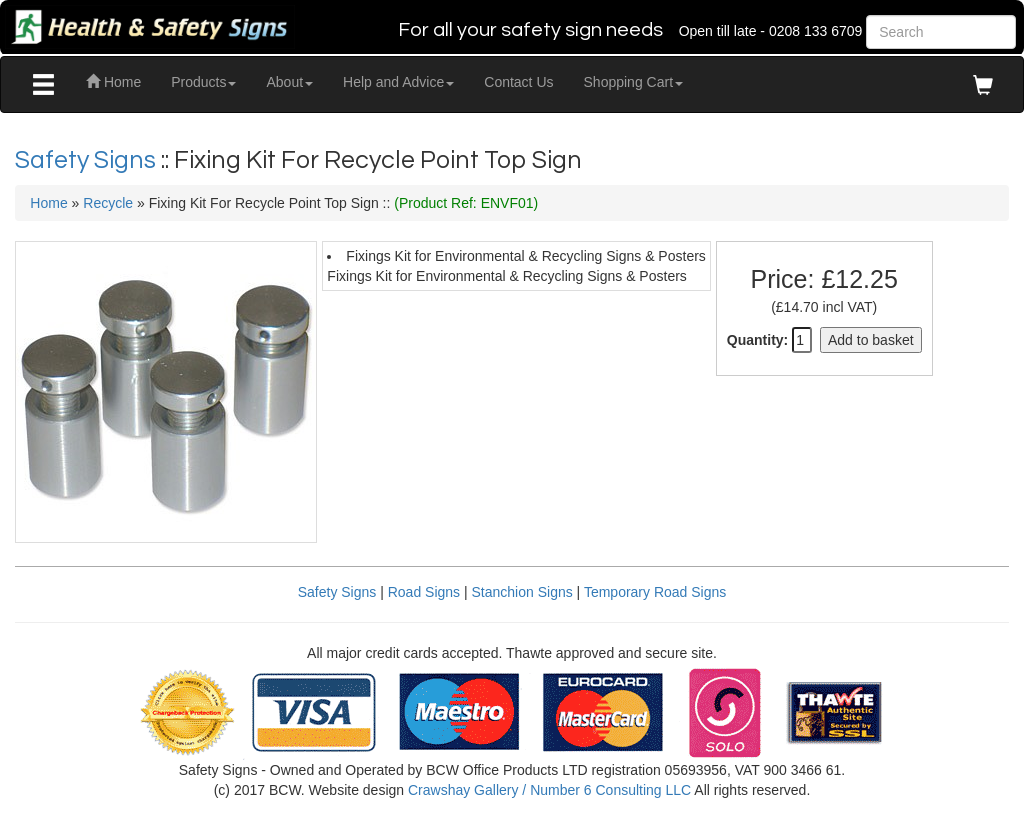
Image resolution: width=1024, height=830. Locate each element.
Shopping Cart (634, 82)
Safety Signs (88, 160)
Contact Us (518, 82)
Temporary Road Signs (655, 592)
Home (113, 82)
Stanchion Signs (522, 592)
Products (203, 82)
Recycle (108, 203)
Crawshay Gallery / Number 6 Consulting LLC (549, 790)
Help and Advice (398, 82)
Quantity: (757, 340)
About (289, 82)
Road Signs (424, 592)
